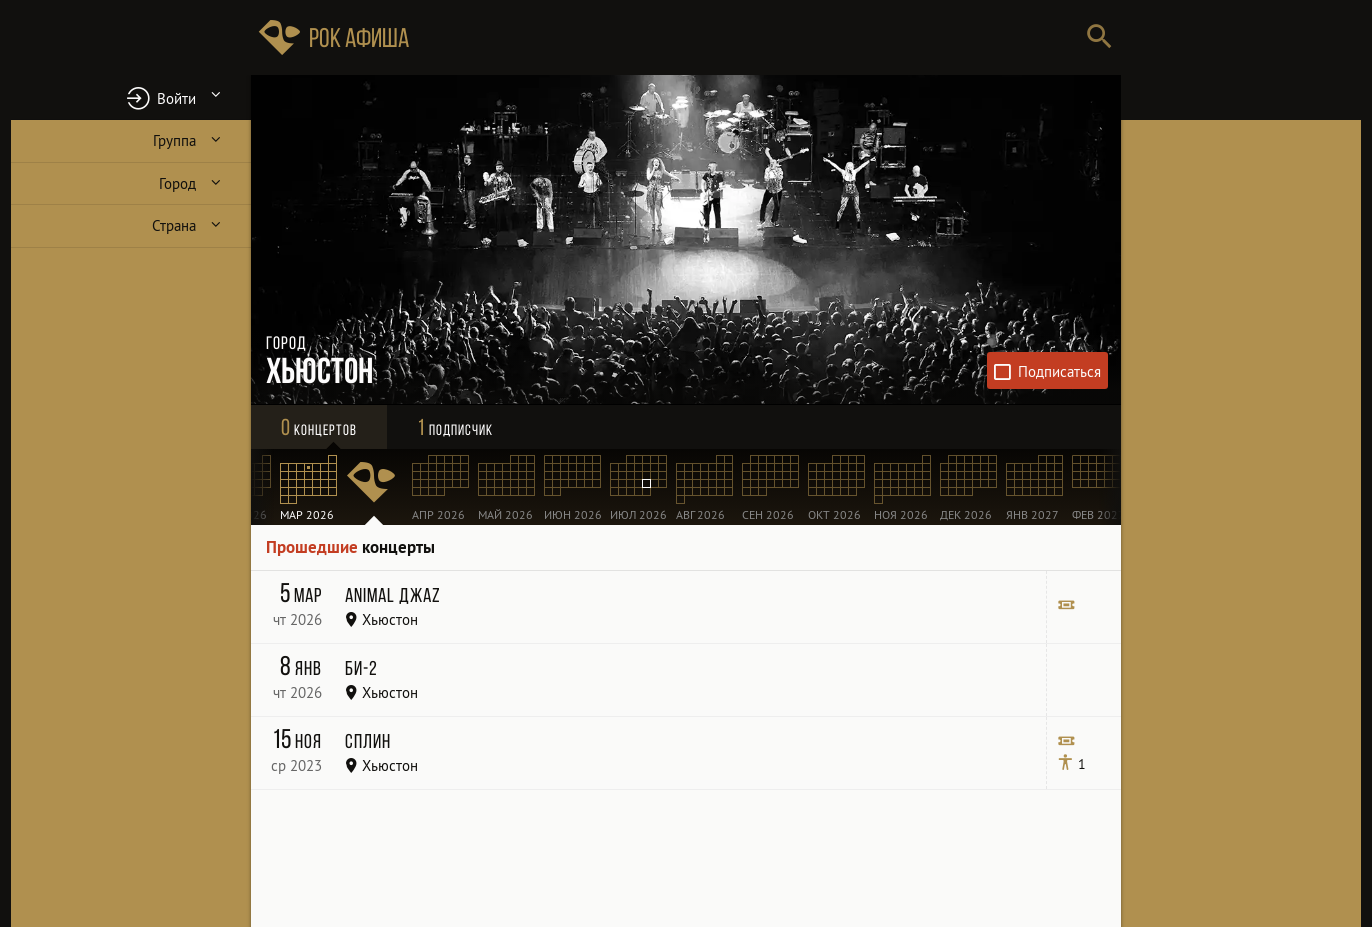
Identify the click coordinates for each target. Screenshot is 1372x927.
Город (177, 183)
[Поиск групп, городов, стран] (746, 37)
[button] (131, 97)
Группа (174, 140)
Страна (174, 225)
